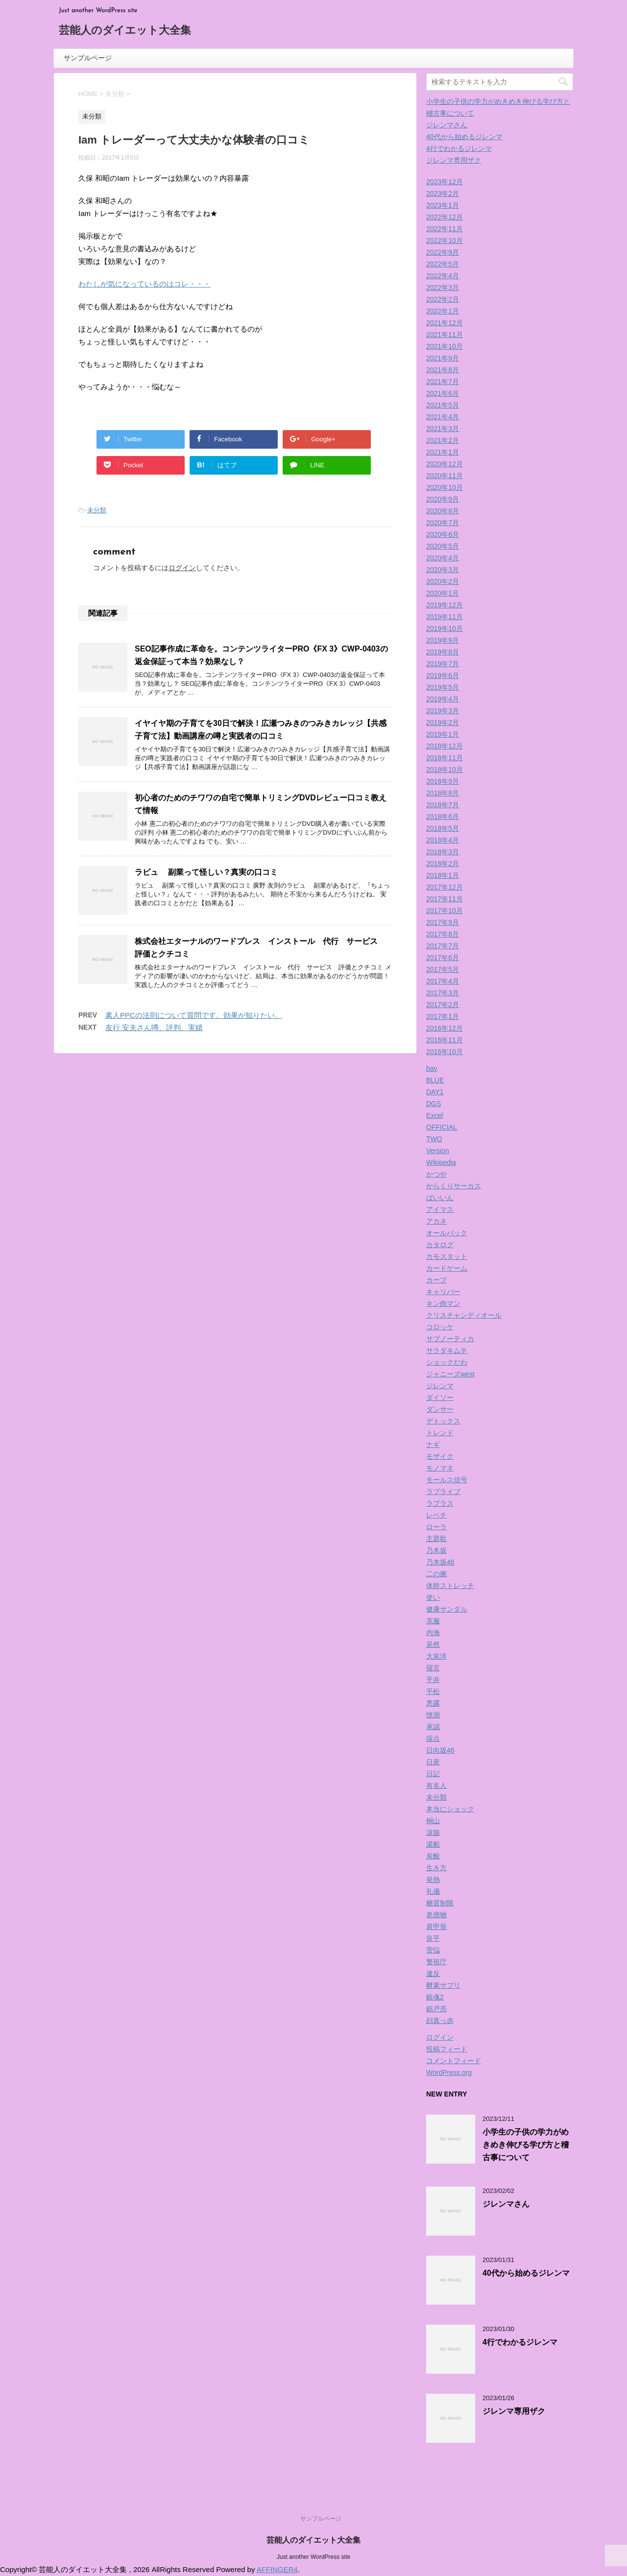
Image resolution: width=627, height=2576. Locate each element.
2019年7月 (442, 664)
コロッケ (440, 1327)
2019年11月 (444, 617)
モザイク (440, 1456)
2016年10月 (444, 1052)
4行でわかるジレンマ (459, 148)
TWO (434, 1139)
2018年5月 (442, 828)
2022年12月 (444, 217)
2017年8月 (442, 934)
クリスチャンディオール (464, 1315)
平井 (433, 1680)
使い (433, 1597)
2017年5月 (442, 969)
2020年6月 (442, 534)
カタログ (440, 1245)
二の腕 (436, 1574)
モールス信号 (446, 1480)
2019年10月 (444, 628)
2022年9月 (442, 252)
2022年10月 (444, 240)
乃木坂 (436, 1550)
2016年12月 (444, 1028)
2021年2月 (442, 440)
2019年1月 (442, 734)
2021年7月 (442, 381)
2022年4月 (442, 276)
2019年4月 (442, 699)
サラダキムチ (446, 1350)
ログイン (182, 568)
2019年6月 (442, 675)
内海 (433, 1633)
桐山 (433, 1821)
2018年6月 (442, 816)
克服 (433, 1621)
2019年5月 (442, 687)
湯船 (433, 1844)
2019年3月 (442, 711)
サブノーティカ (450, 1339)
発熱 (433, 1879)
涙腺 (433, 1832)
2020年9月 (442, 499)
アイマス (440, 1209)
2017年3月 (442, 993)
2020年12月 (444, 464)
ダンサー (440, 1409)
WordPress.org (449, 2072)
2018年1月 (442, 875)
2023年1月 (442, 205)
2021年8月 (442, 370)
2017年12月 (444, 887)
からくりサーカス (453, 1186)
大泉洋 (436, 1656)
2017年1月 (442, 1016)
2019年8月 (442, 652)
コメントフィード (453, 2061)
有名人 (436, 1785)
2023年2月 (442, 193)
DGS (433, 1103)
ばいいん (440, 1198)
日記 (433, 1774)
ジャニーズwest (450, 1374)
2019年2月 (442, 722)
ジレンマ (440, 1386)
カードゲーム (446, 1268)
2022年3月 (442, 287)
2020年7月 (442, 523)
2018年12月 (444, 746)
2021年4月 (442, 417)
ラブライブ (443, 1491)
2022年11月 (444, 229)
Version (437, 1151)
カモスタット (446, 1256)
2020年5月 (442, 546)
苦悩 (433, 1950)
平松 (433, 1691)
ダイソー (440, 1397)
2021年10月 (444, 346)
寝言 (433, 1668)
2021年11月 (444, 334)
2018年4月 (442, 840)
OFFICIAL (441, 1127)
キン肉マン (443, 1303)
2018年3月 (442, 852)
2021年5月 (442, 405)
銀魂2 (435, 1997)
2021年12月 (444, 323)
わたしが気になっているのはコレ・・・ (144, 284)
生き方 (436, 1868)
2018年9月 (442, 781)
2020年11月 (444, 476)
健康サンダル (446, 1609)
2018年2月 (442, 863)
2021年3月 (442, 429)
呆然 (433, 1644)
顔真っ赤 (440, 2020)
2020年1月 (442, 593)
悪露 (433, 1703)
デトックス (443, 1421)
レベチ (436, 1515)
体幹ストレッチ (450, 1585)
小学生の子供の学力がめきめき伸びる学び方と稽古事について (525, 2145)
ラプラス (440, 1503)
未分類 (96, 510)
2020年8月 (442, 511)
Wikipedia (441, 1162)
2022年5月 (442, 264)
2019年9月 (442, 640)
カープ (436, 1280)
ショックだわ (446, 1362)
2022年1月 (442, 311)
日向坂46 (440, 1750)
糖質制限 (440, 1903)
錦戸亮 (436, 2009)
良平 (433, 1938)
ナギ (433, 1444)
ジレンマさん (446, 125)
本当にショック (450, 1809)
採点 (433, 1738)
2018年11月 (444, 758)
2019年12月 (444, 605)
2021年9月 (442, 358)
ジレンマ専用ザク (453, 160)
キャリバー (443, 1292)
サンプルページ (88, 58)
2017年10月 (444, 911)
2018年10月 (444, 769)
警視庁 (436, 1962)
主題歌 (436, 1538)
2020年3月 (442, 570)
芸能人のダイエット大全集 (125, 31)
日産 (433, 1762)
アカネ (436, 1221)
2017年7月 (442, 946)
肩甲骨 (436, 1926)
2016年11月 (444, 1040)
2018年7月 (442, 805)
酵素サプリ (443, 1985)
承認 (433, 1727)
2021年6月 (442, 393)
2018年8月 (442, 793)
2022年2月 (442, 299)
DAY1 (435, 1092)
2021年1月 (442, 452)
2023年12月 (444, 182)
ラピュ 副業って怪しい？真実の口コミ (206, 872)
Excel (434, 1115)
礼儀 (433, 1891)
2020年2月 (442, 581)
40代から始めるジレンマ (464, 137)
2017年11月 (444, 899)
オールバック (446, 1233)
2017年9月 (442, 922)
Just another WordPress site (314, 2556)
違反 (433, 1973)
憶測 (433, 1715)
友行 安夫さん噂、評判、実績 (154, 1027)
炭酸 (433, 1856)
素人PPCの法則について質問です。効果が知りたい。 (193, 1015)
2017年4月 (442, 981)
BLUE (435, 1080)
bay (431, 1068)
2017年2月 (442, 1005)
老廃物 (436, 1915)
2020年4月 (442, 558)
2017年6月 (442, 958)
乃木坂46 (440, 1562)
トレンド (440, 1433)
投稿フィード (446, 2049)
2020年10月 (444, 487)
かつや (436, 1174)
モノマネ (440, 1468)
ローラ (436, 1527)
